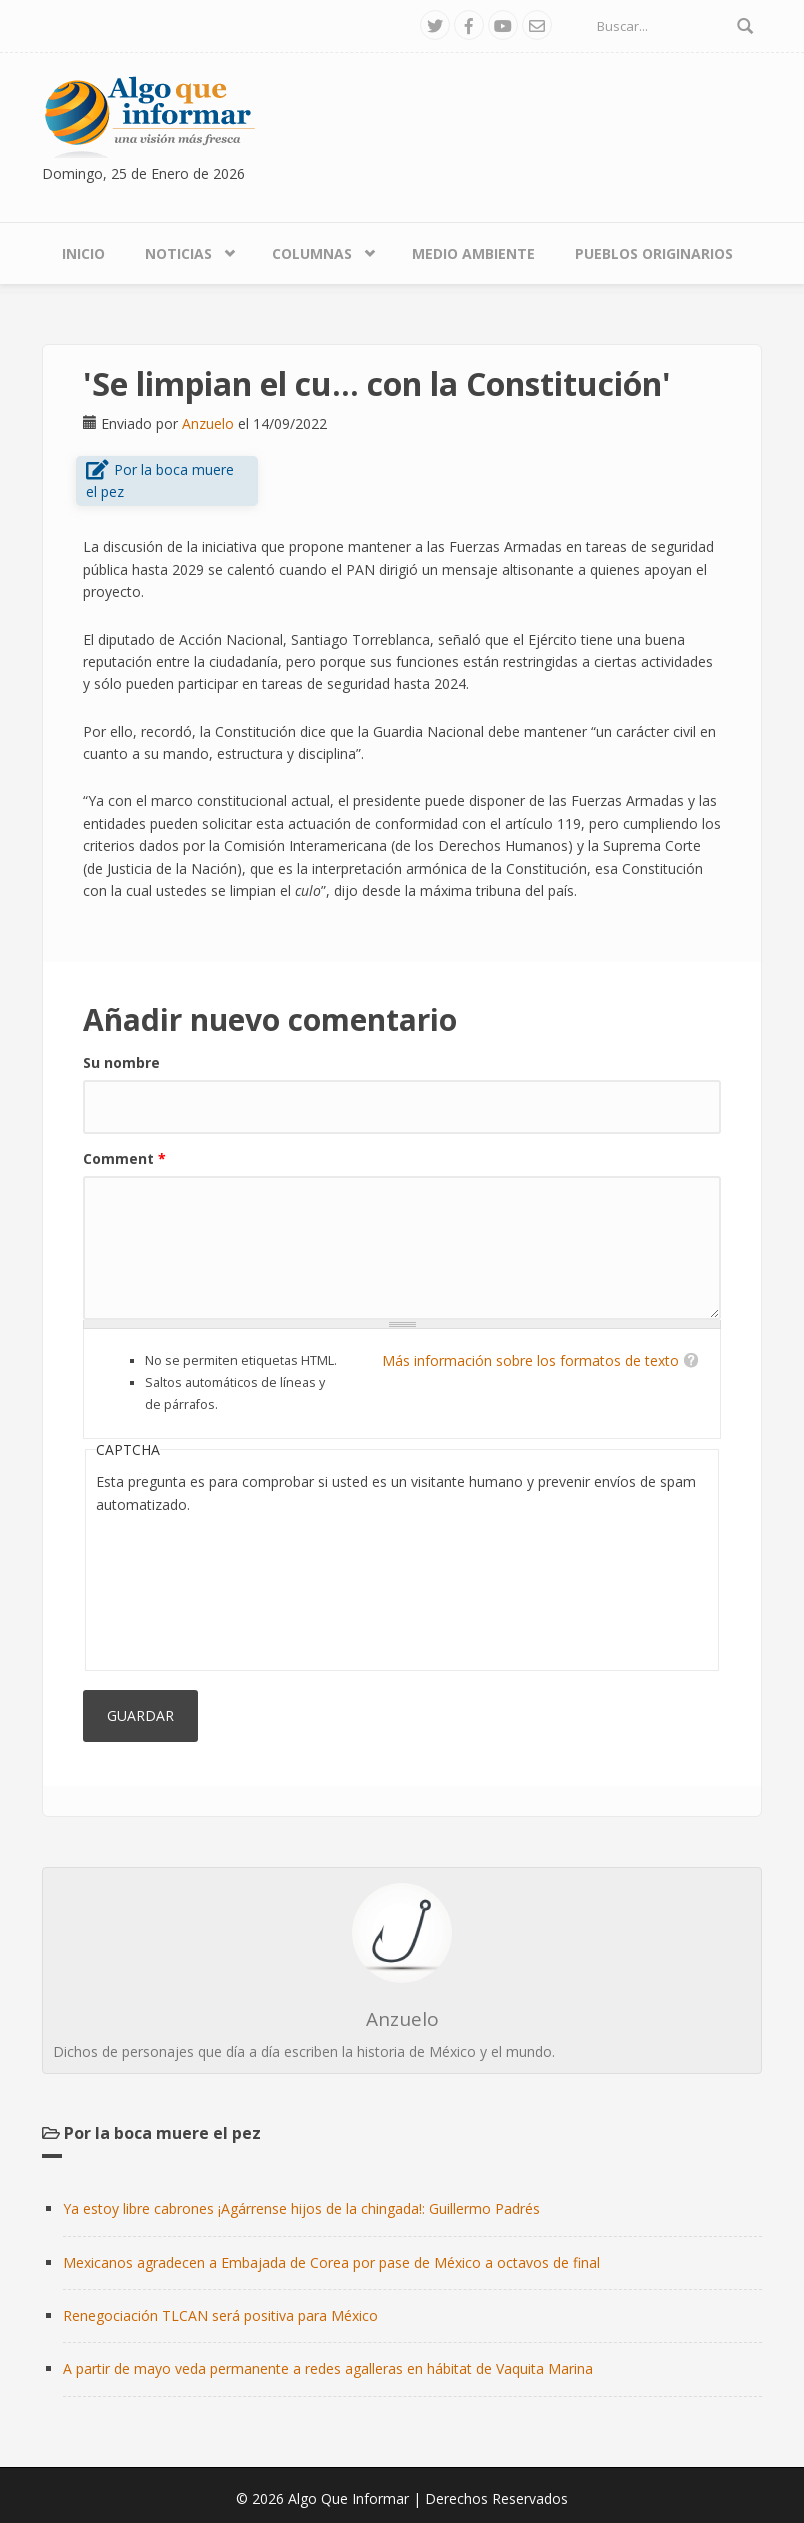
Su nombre (121, 1062)
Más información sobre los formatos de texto (530, 1360)
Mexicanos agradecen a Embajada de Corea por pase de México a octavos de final (331, 2262)
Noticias (178, 253)
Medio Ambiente (473, 253)
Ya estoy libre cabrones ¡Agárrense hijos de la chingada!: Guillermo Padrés (301, 2208)
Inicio (83, 253)
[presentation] (178, 1588)
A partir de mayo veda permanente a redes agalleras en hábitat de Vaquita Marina (328, 2368)
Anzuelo (208, 423)
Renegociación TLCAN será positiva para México (220, 2315)
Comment (124, 1158)
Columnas (312, 253)
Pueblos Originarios (654, 253)
